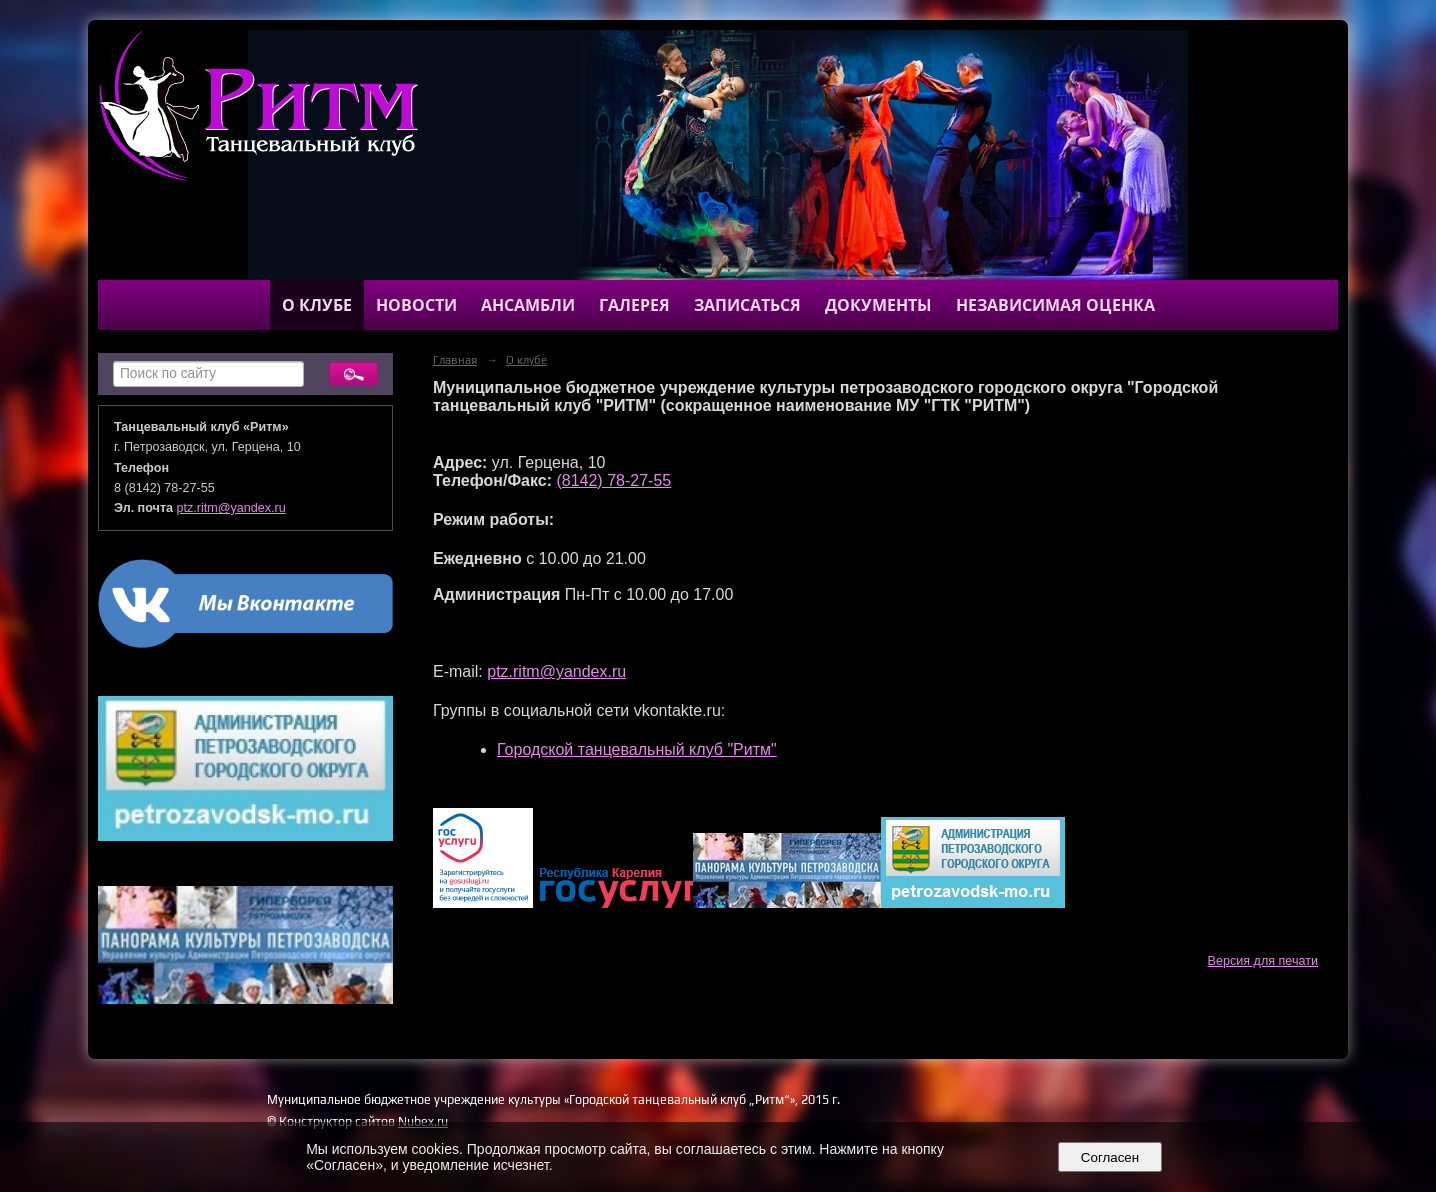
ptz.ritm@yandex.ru (231, 508)
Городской (535, 749)
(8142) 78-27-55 (613, 480)
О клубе (317, 305)
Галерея (634, 305)
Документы (878, 305)
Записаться (747, 305)
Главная (455, 360)
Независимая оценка (1055, 305)
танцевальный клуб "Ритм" (674, 749)
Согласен (1109, 1157)
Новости (416, 305)
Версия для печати (1263, 961)
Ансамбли (528, 305)
